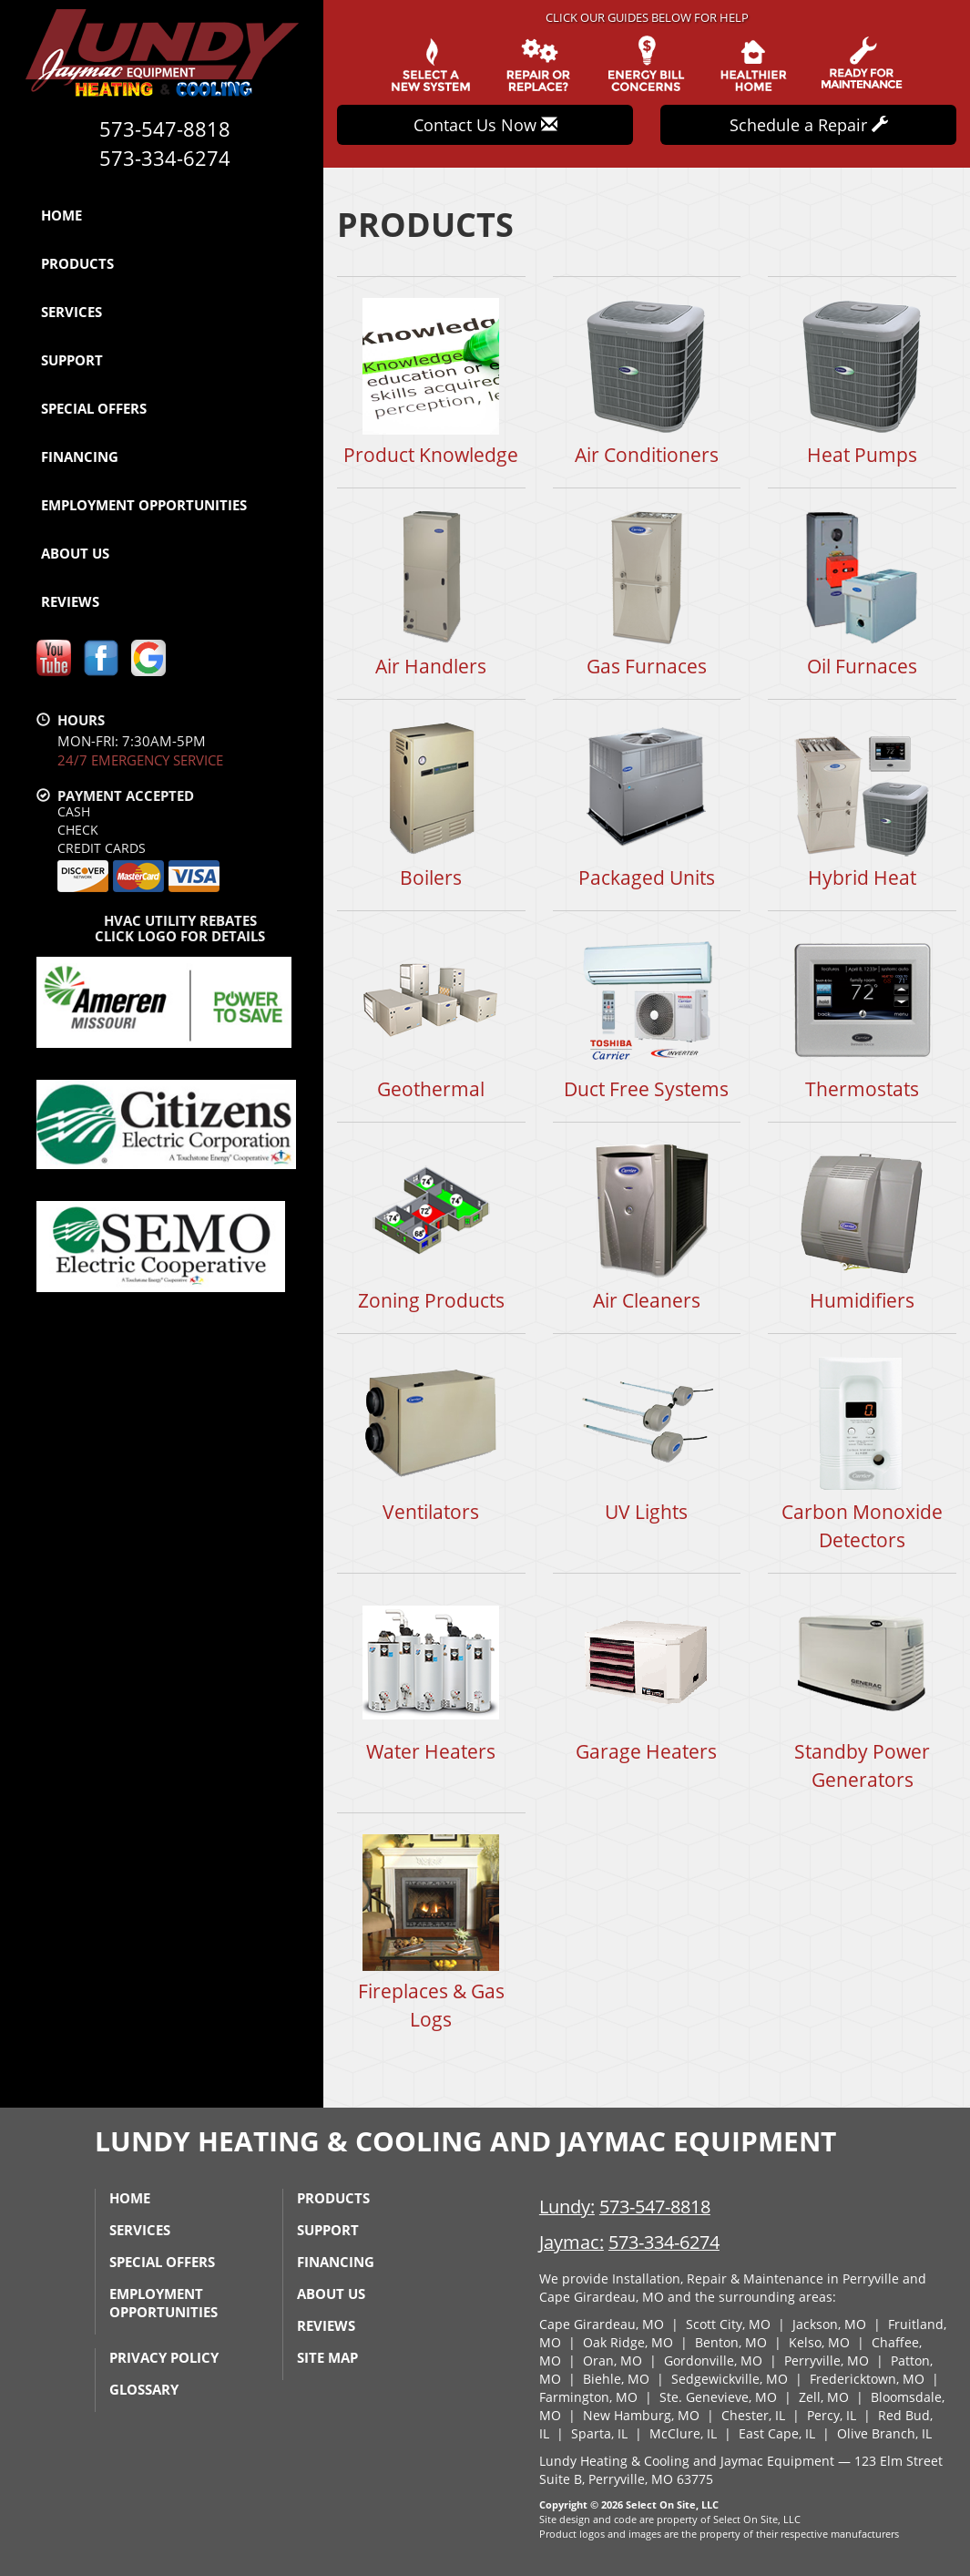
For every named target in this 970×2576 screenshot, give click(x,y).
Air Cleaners (647, 1227)
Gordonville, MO (713, 2360)
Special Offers (94, 408)
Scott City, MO (728, 2324)
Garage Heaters (647, 1678)
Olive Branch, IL (884, 2433)
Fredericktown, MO (867, 2378)
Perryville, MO (826, 2360)
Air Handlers (431, 593)
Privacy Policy (164, 2357)
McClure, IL (683, 2433)
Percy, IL (831, 2415)
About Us (75, 553)
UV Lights (647, 1438)
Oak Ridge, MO (628, 2342)
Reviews (70, 601)
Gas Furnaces (647, 593)
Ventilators (431, 1438)
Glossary (144, 2389)
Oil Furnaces (862, 593)
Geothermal (431, 1015)
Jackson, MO (829, 2324)
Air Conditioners (647, 381)
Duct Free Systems (647, 1015)
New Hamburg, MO (641, 2415)
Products (77, 263)
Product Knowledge (431, 381)
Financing (79, 456)
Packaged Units (647, 804)
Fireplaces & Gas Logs (431, 1932)
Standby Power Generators (862, 1692)
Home (61, 215)
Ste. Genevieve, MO (718, 2397)
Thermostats (862, 1015)
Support (72, 360)
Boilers (431, 804)
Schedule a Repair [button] (809, 125)
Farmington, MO (588, 2397)
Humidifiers (862, 1227)
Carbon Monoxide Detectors (862, 1452)
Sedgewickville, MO (729, 2378)
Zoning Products (431, 1227)
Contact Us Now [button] (485, 125)
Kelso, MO (819, 2342)
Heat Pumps (862, 381)
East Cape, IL (777, 2433)
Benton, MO (731, 2342)
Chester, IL (753, 2415)
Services (71, 312)
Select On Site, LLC (672, 2504)
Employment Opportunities (144, 505)
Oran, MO (612, 2360)
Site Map (327, 2357)
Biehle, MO (616, 2378)
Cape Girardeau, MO (601, 2324)
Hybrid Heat (862, 804)
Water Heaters (431, 1678)
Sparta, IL (599, 2433)
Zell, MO (824, 2397)
